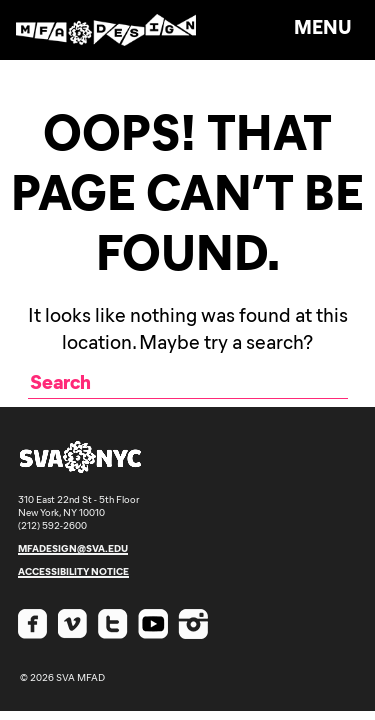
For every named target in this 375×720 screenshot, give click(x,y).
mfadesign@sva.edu (73, 548)
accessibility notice (73, 571)
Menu (323, 26)
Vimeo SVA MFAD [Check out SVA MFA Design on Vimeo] (73, 624)
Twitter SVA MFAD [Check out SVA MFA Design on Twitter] (113, 624)
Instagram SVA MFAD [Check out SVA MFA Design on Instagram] (193, 624)
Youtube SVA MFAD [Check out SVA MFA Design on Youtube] (153, 624)
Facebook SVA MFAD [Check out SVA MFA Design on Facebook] (33, 624)
